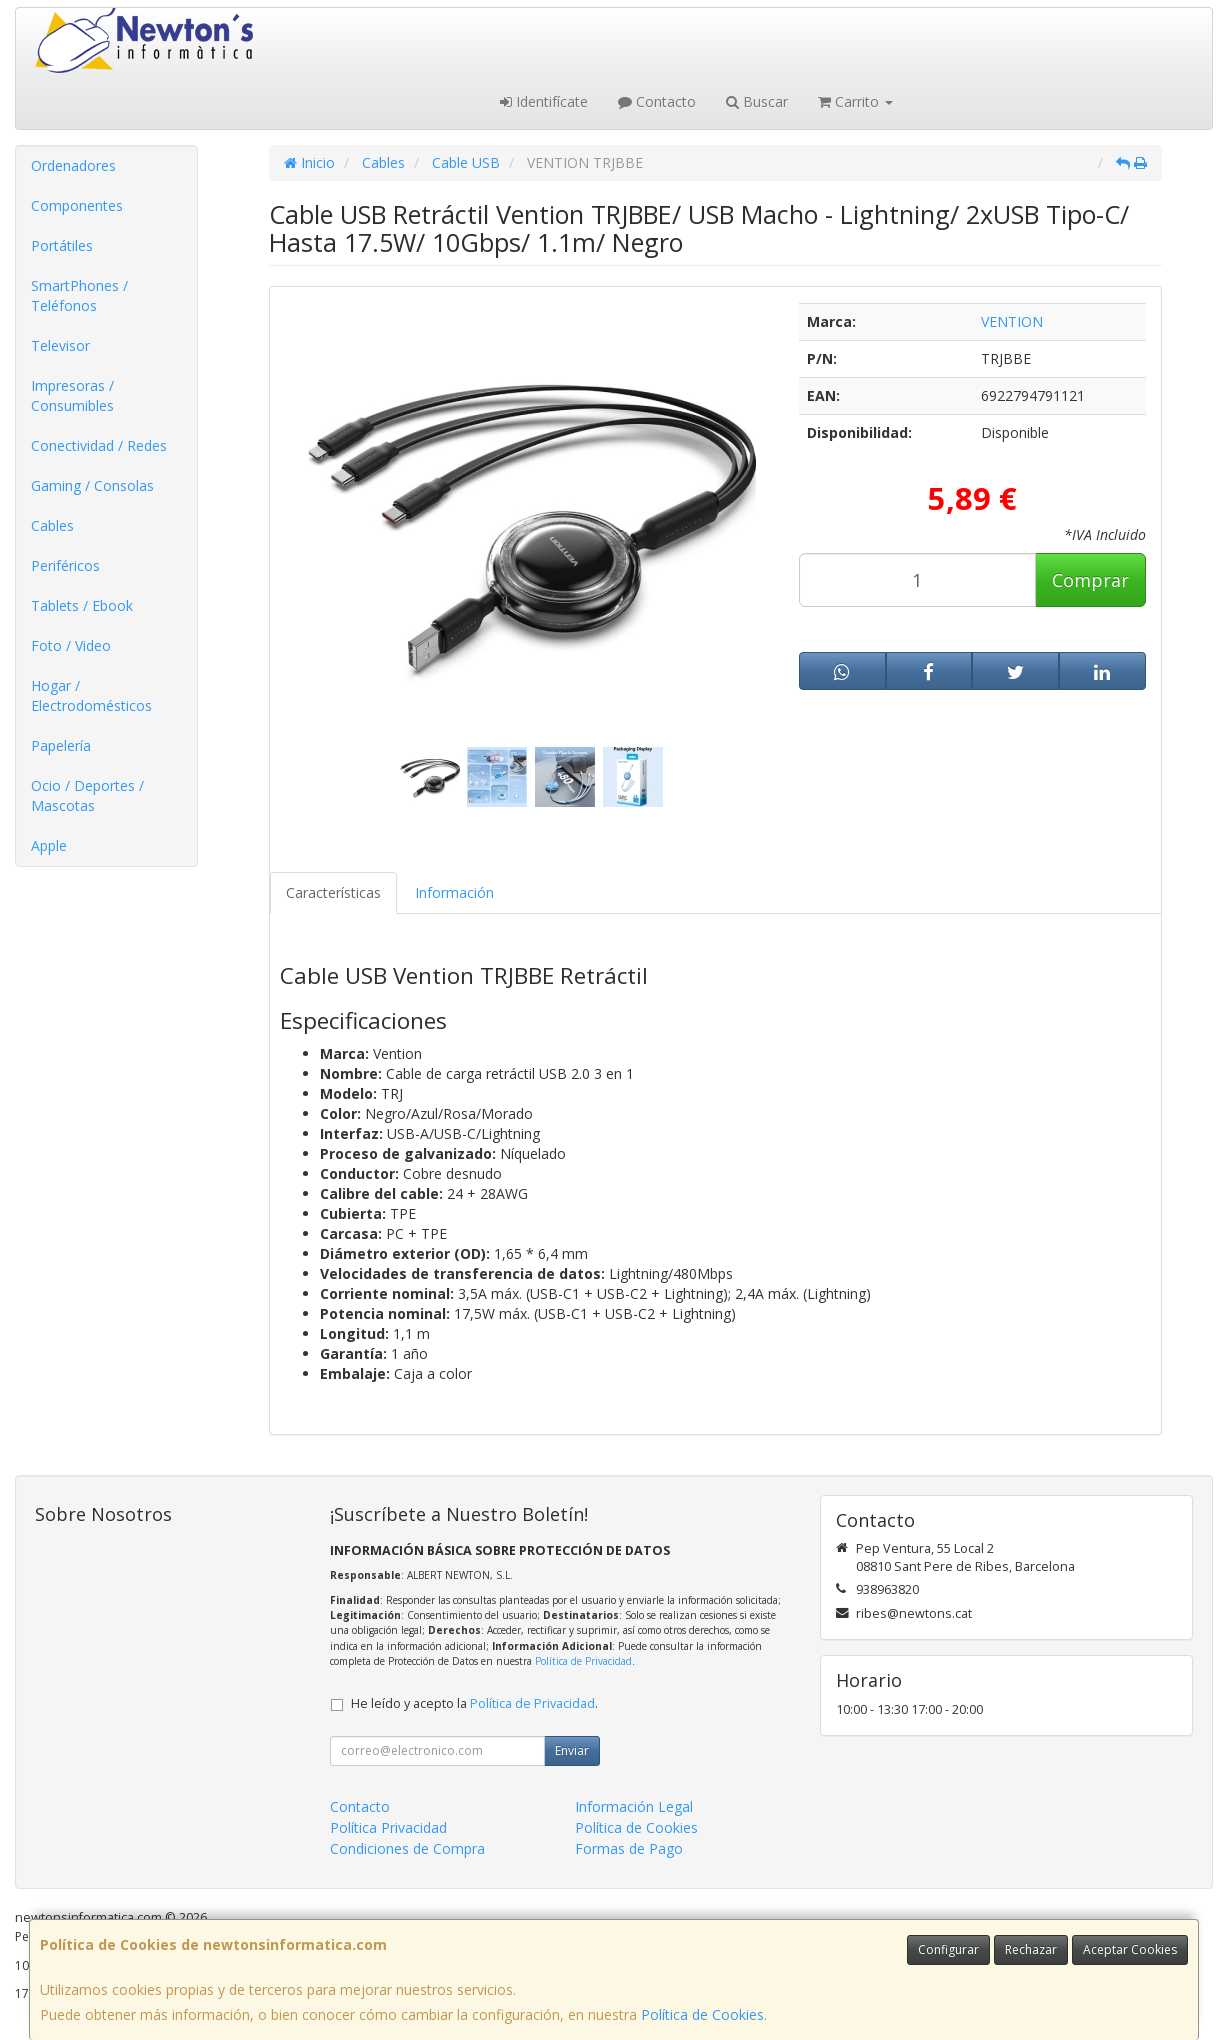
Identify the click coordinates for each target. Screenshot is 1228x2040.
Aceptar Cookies (1130, 1949)
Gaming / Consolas (92, 485)
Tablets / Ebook (82, 605)
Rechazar (1031, 1949)
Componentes (77, 205)
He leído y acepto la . (474, 1703)
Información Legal (634, 1806)
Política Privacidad (388, 1827)
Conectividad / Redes (99, 445)
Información (454, 892)
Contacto (657, 101)
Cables (52, 525)
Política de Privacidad (583, 1661)
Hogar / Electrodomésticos (91, 695)
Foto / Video (71, 645)
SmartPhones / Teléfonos (79, 295)
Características (333, 892)
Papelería (61, 745)
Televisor (60, 345)
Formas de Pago (629, 1848)
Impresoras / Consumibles (72, 395)
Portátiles (62, 245)
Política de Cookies (702, 2014)
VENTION (1012, 321)
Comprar (1090, 580)
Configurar (948, 1949)
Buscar (757, 101)
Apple (49, 845)
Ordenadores (73, 165)
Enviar (572, 1750)
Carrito (855, 101)
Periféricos (65, 565)
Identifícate (544, 101)
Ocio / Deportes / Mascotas (87, 795)
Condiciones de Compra (407, 1848)
